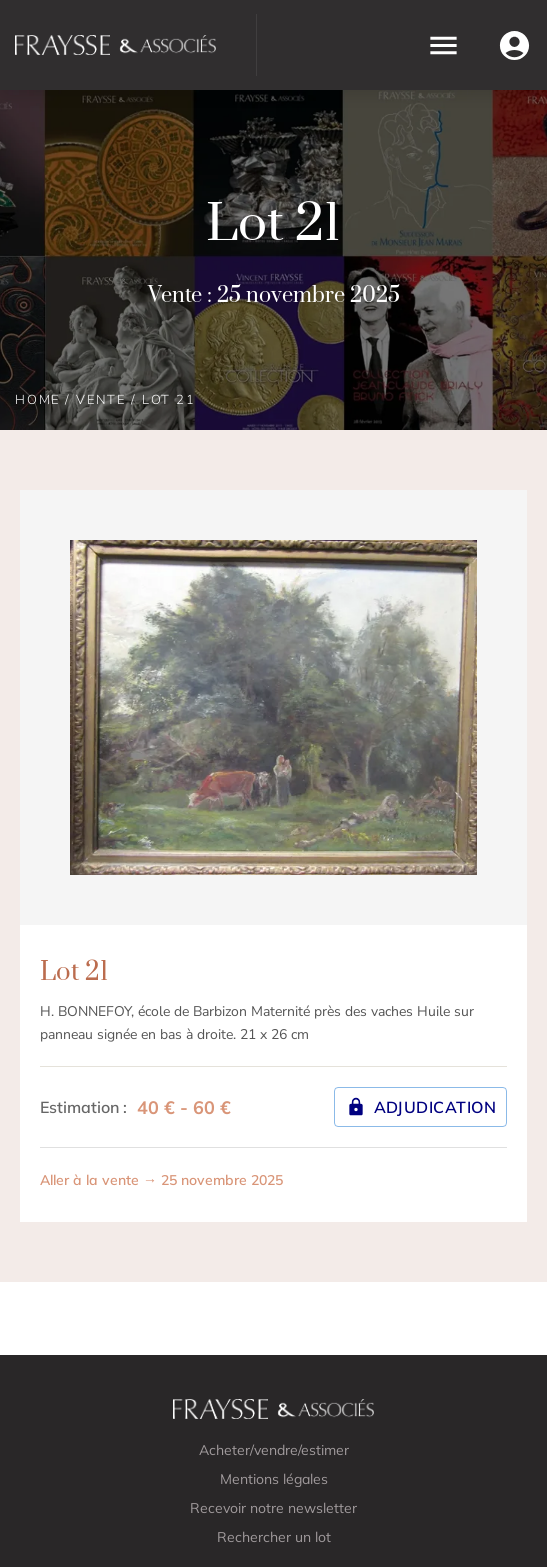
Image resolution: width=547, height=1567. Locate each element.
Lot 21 (169, 400)
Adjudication (421, 1107)
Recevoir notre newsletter (273, 1508)
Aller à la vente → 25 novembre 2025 (161, 1180)
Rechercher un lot (274, 1537)
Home (37, 400)
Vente (101, 400)
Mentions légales (274, 1479)
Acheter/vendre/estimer (274, 1450)
